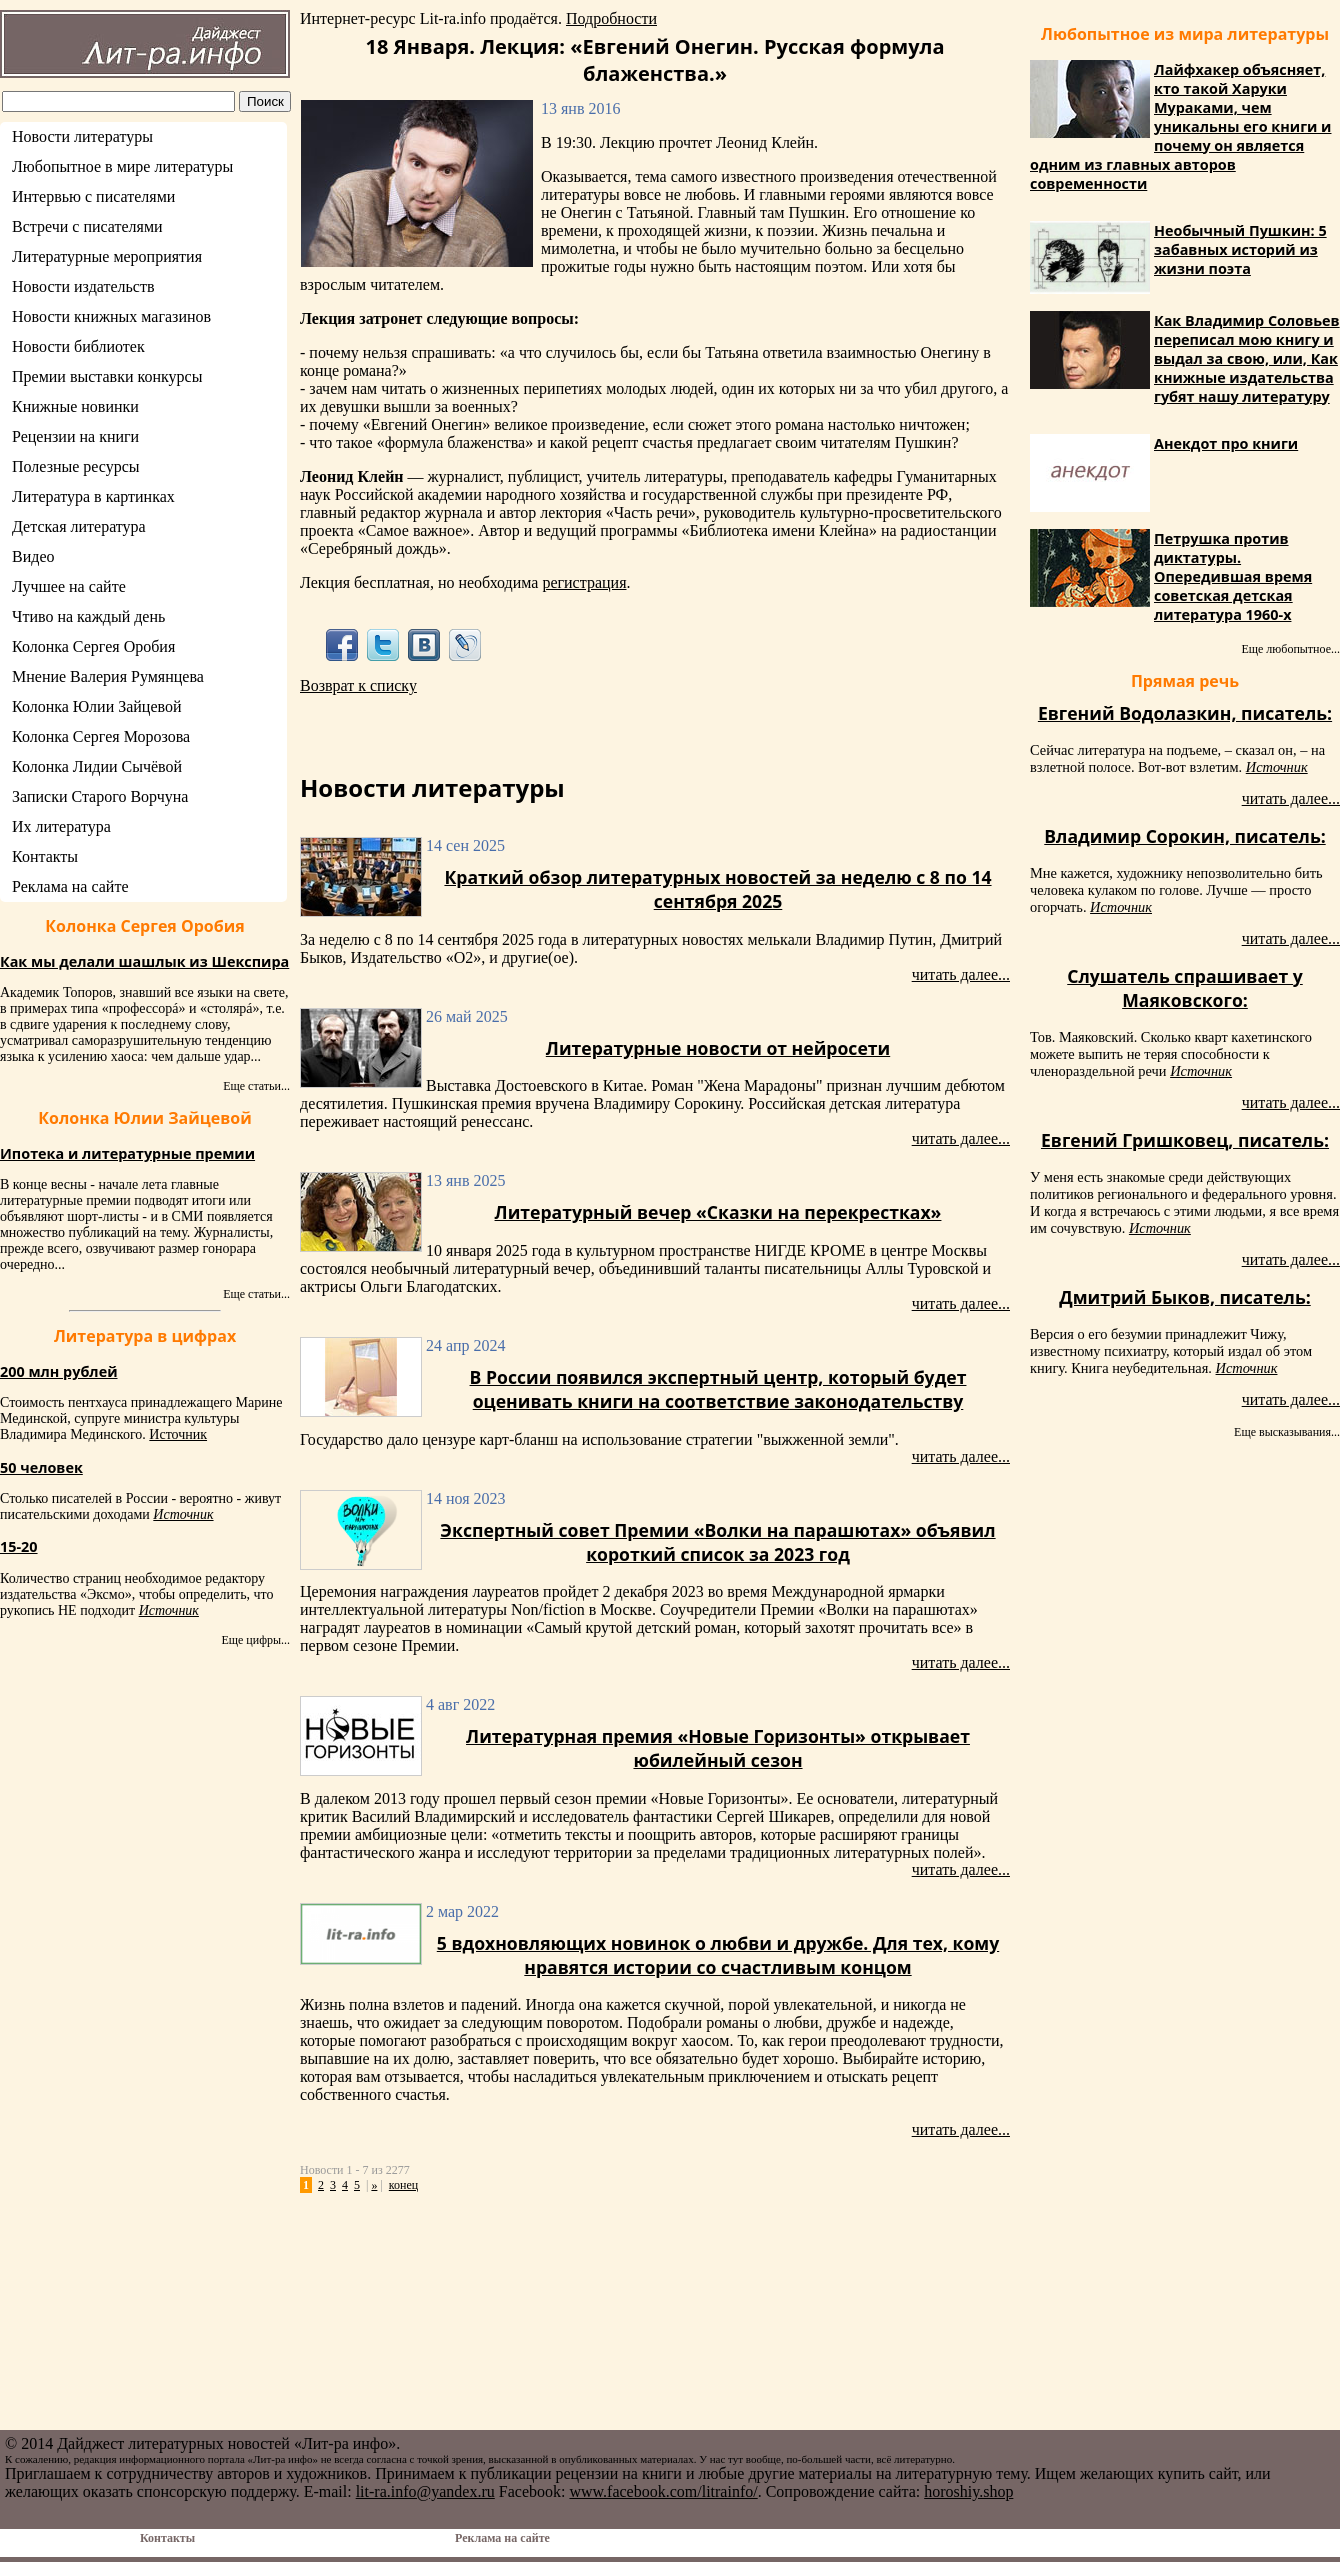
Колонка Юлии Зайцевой (97, 706)
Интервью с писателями (93, 196)
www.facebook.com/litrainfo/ (663, 2491)
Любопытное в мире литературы (122, 166)
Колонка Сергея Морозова (101, 736)
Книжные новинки (75, 406)
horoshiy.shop (968, 2491)
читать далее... (961, 974)
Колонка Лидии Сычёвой (97, 766)
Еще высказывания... (1287, 1432)
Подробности (611, 18)
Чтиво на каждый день (88, 616)
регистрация (584, 582)
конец (403, 2185)
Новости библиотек (78, 346)
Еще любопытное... (1290, 649)
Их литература (61, 826)
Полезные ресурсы (76, 466)
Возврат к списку (358, 685)
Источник (178, 1434)
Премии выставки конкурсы (107, 376)
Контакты (45, 856)
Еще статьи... (256, 1086)
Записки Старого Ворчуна (100, 796)
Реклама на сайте (70, 886)
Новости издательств (83, 286)
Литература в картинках (93, 496)
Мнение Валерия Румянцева (108, 676)
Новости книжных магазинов (111, 316)
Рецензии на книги (75, 436)
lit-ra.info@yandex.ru (425, 2491)
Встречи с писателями (87, 226)
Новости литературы (82, 136)
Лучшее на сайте (69, 586)
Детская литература (79, 526)
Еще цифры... (255, 1640)
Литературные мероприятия (107, 256)
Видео (33, 556)
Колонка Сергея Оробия (93, 646)
